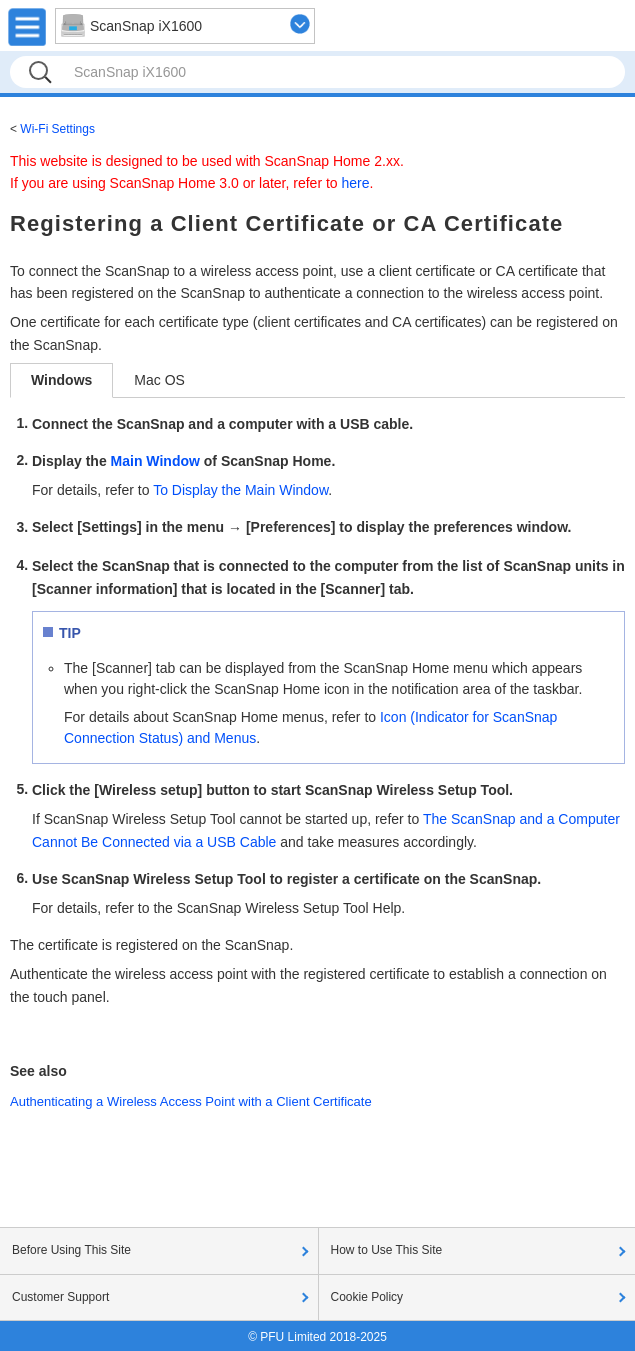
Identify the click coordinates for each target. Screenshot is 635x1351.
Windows (61, 380)
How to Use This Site (387, 1250)
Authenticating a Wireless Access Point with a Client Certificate (191, 1101)
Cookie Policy (367, 1297)
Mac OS (159, 380)
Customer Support (60, 1297)
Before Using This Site (71, 1250)
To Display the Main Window (240, 490)
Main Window (155, 461)
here (356, 183)
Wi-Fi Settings (57, 129)
